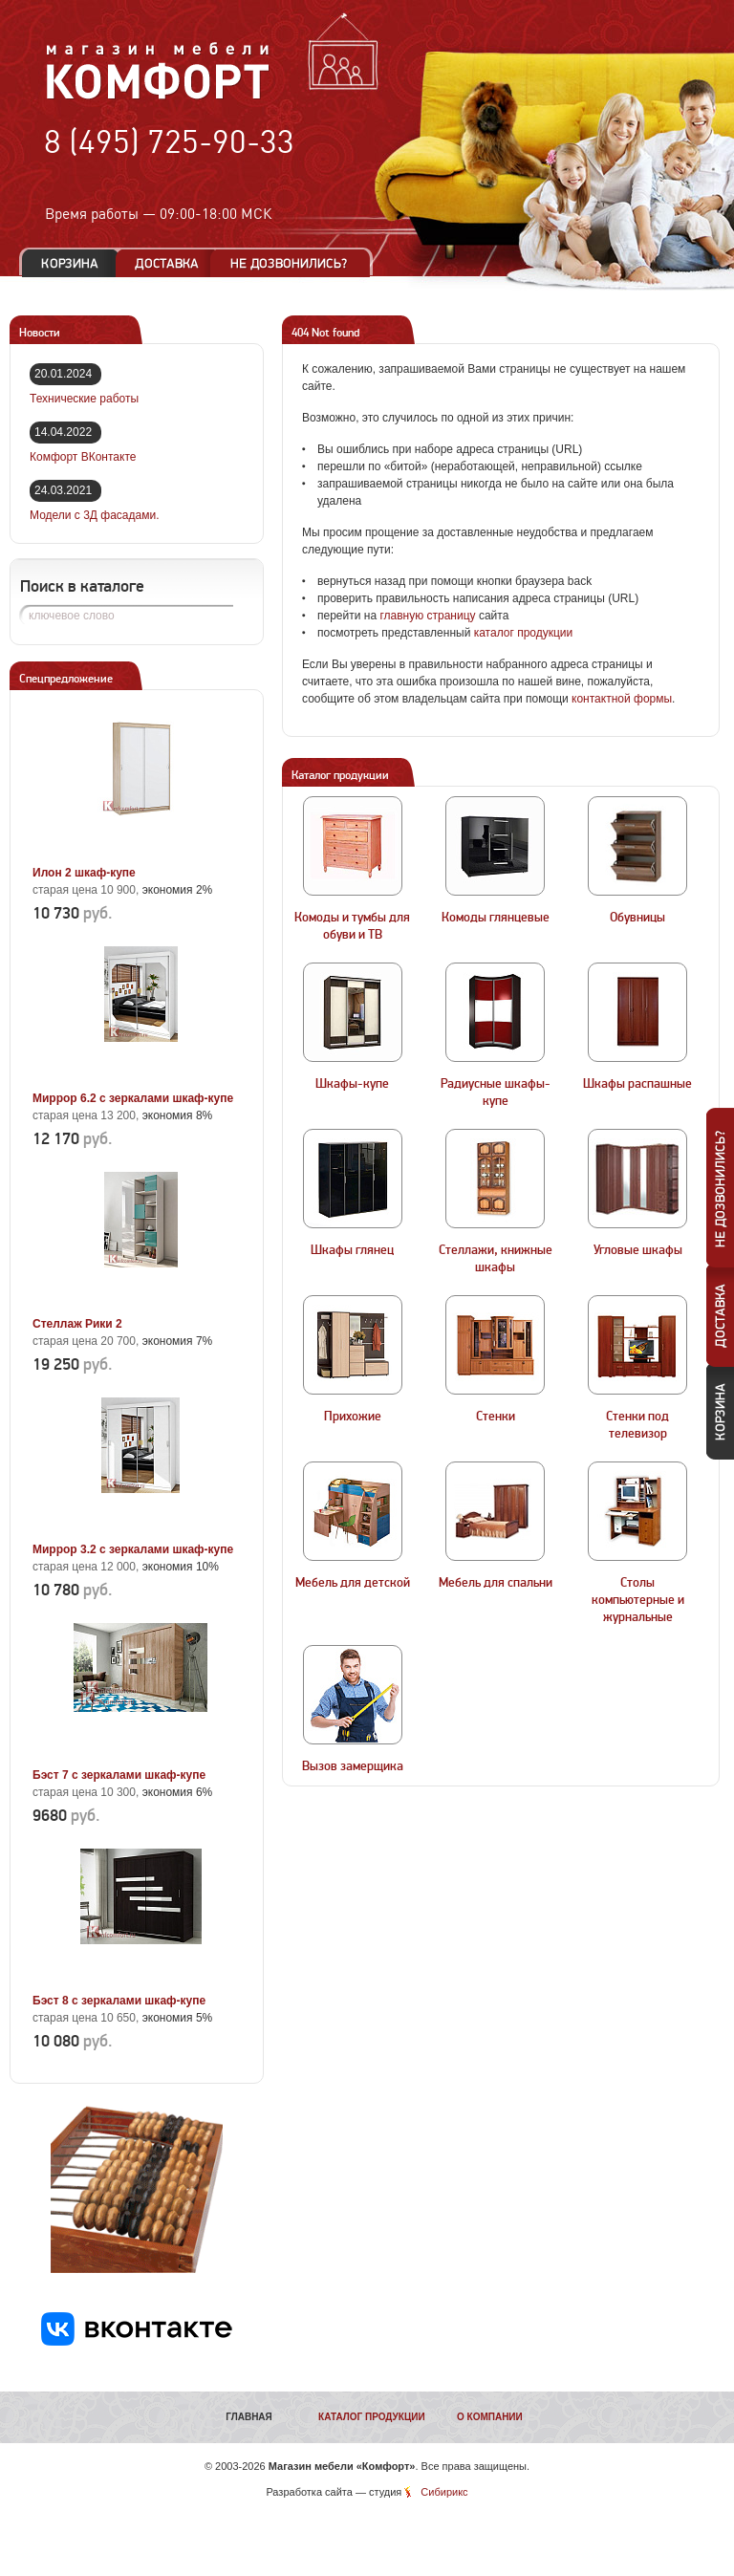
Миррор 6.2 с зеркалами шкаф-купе (132, 1098)
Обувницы (637, 917)
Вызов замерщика (352, 1766)
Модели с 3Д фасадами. (95, 515)
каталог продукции (523, 632)
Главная (249, 2417)
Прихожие (352, 1416)
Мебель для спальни (495, 1583)
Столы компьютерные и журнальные (638, 1600)
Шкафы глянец (352, 1250)
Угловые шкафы (638, 1250)
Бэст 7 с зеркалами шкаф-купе (118, 1775)
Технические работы (84, 398)
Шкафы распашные (637, 1084)
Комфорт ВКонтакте (83, 457)
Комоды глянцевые (496, 917)
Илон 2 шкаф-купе (84, 872)
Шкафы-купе (352, 1084)
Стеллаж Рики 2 (77, 1324)
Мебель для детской (352, 1583)
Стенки (495, 1416)
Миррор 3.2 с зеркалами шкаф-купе (132, 1549)
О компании (490, 2417)
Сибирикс (444, 2492)
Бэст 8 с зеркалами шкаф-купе (118, 2000)
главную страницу (427, 615)
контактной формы (622, 698)
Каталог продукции (371, 2417)
